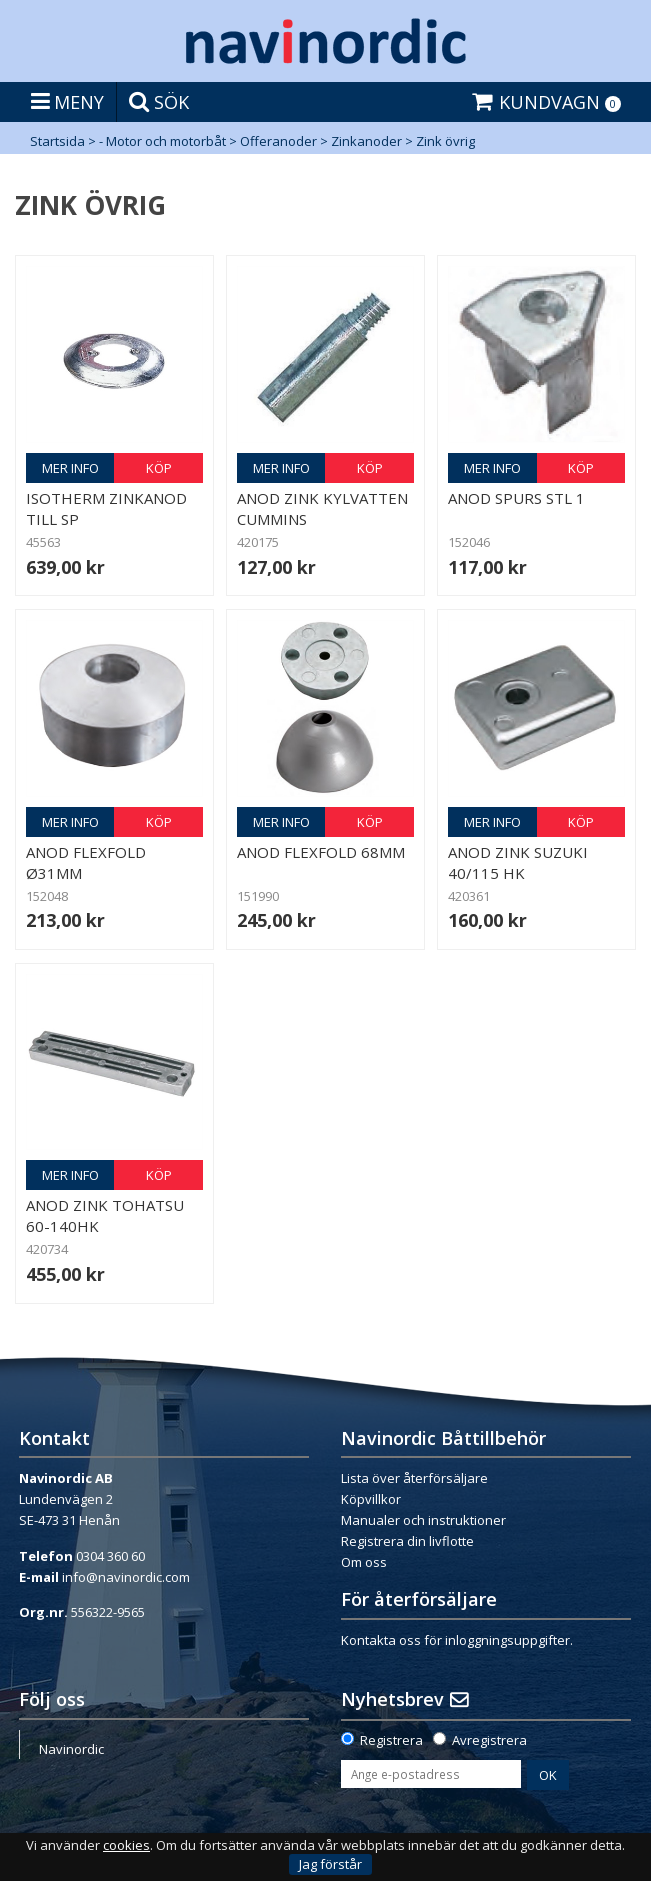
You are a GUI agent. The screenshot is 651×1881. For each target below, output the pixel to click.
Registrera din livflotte (407, 1541)
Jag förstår (330, 1864)
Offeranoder (278, 141)
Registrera (391, 1740)
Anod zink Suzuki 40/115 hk (518, 862)
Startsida (57, 141)
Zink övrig (445, 141)
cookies (126, 1845)
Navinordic (71, 1749)
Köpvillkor (371, 1499)
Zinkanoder (366, 141)
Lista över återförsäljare (414, 1478)
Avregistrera (489, 1740)
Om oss (364, 1562)
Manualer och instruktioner (423, 1520)
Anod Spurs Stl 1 (516, 498)
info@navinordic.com (126, 1577)
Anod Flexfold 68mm (321, 852)
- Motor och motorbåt (162, 141)
